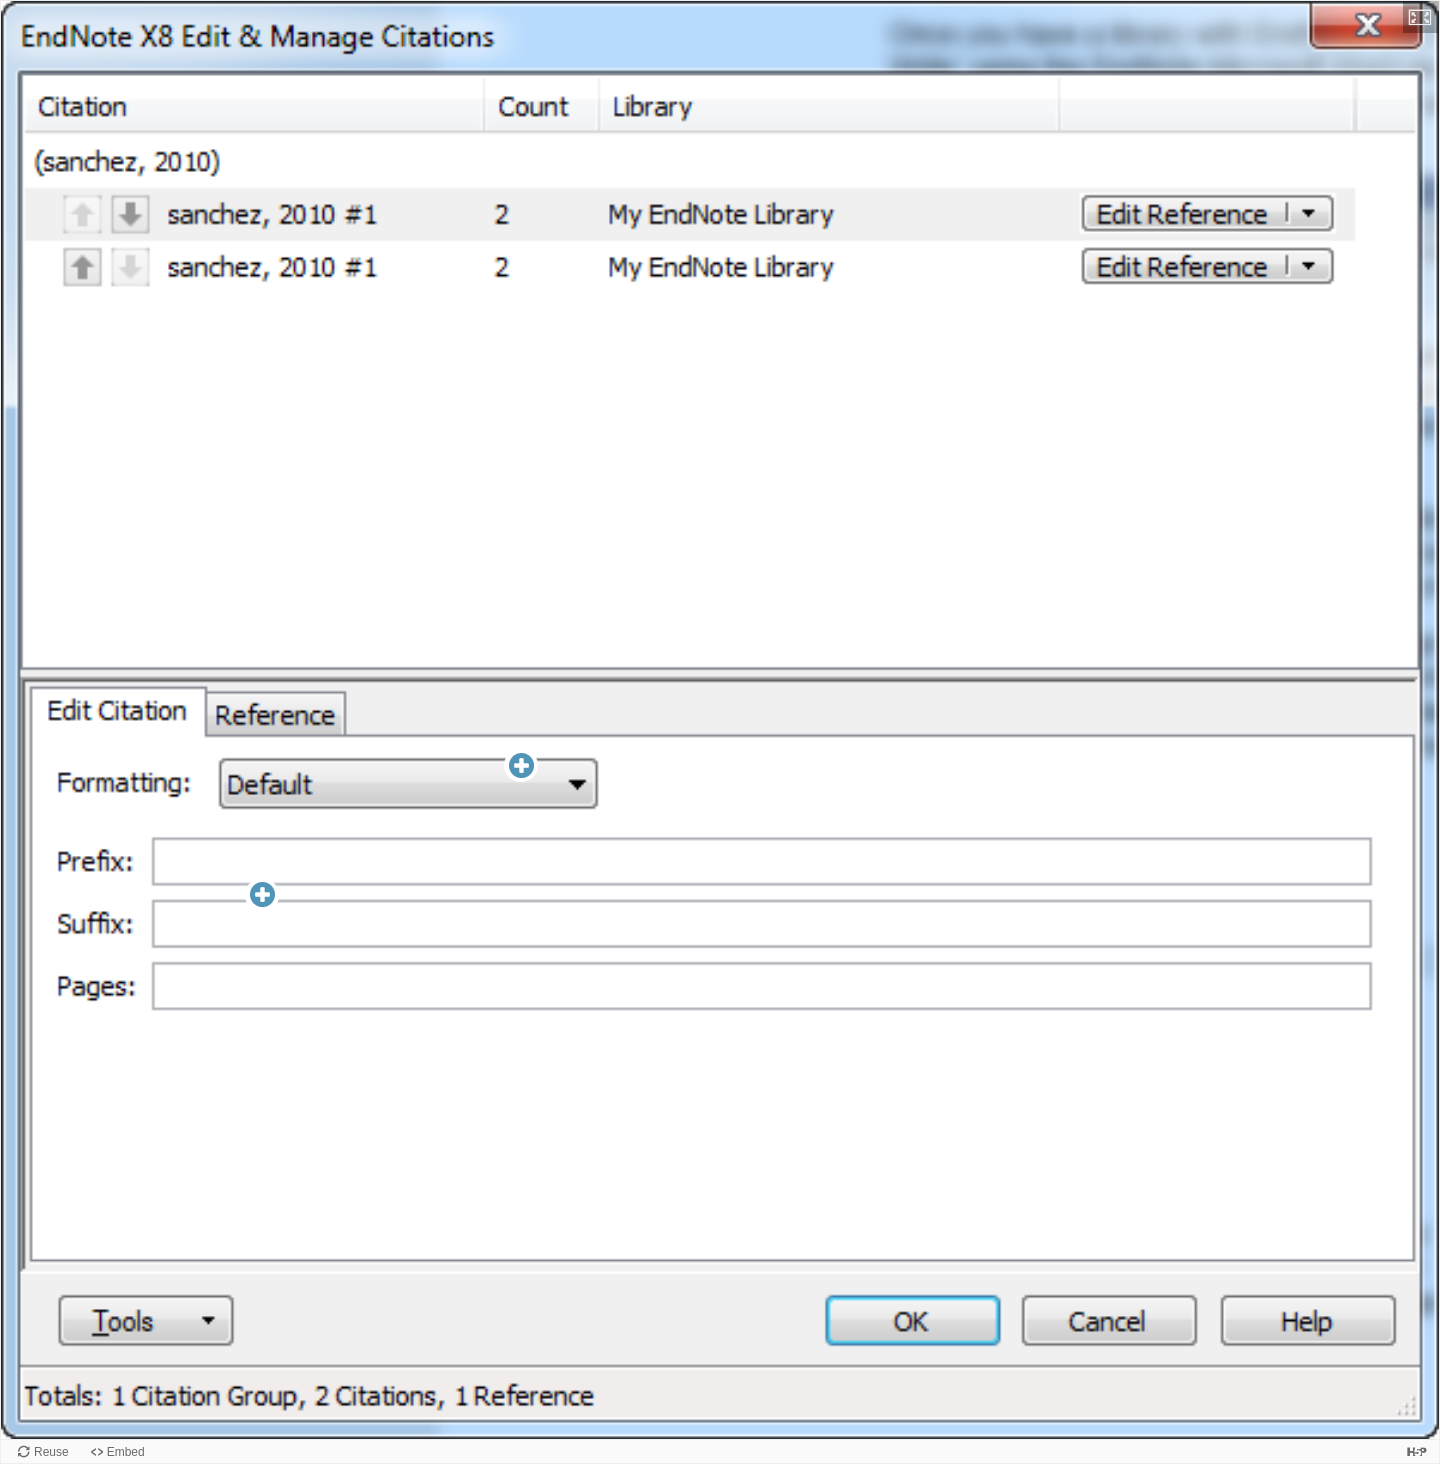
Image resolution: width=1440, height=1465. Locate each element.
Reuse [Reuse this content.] (51, 1452)
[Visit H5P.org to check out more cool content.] (1417, 1451)
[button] (1421, 17)
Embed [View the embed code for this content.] (126, 1452)
